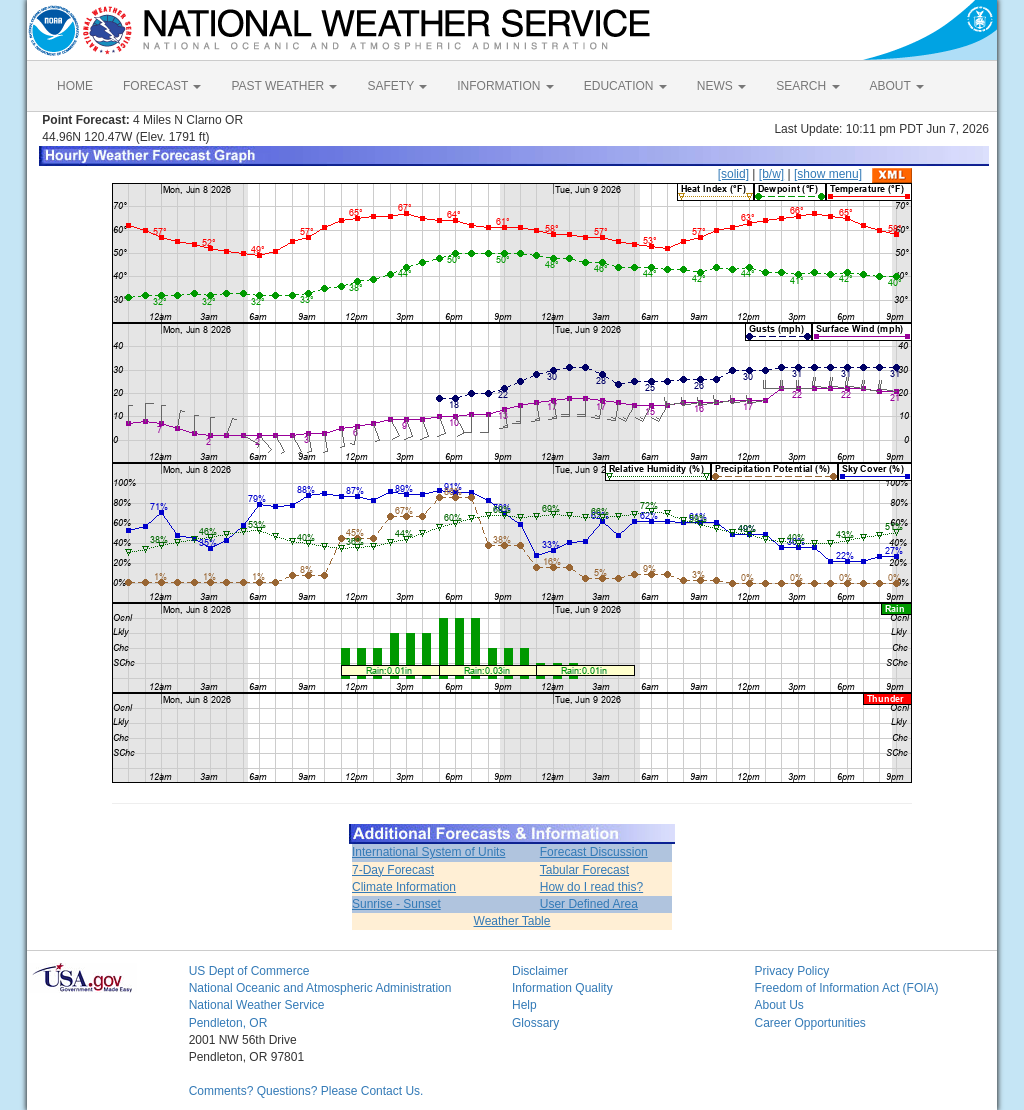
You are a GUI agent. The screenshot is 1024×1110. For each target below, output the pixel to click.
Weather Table (512, 921)
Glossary (535, 1023)
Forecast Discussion (594, 852)
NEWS (721, 86)
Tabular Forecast (584, 870)
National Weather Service (257, 1005)
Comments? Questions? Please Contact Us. (306, 1091)
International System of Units (428, 852)
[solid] (733, 174)
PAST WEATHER (284, 86)
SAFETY (397, 86)
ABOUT (897, 86)
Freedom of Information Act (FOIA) (846, 988)
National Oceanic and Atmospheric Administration (320, 988)
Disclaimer (540, 971)
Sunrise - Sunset (396, 904)
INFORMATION (505, 86)
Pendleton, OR (228, 1023)
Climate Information (404, 887)
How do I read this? (591, 887)
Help (524, 1005)
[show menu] (828, 174)
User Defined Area (589, 904)
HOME (75, 86)
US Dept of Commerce (249, 971)
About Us (778, 1005)
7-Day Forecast (393, 870)
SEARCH (807, 86)
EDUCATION (625, 86)
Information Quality (562, 988)
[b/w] (771, 174)
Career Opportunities (809, 1023)
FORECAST (162, 86)
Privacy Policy (791, 971)
